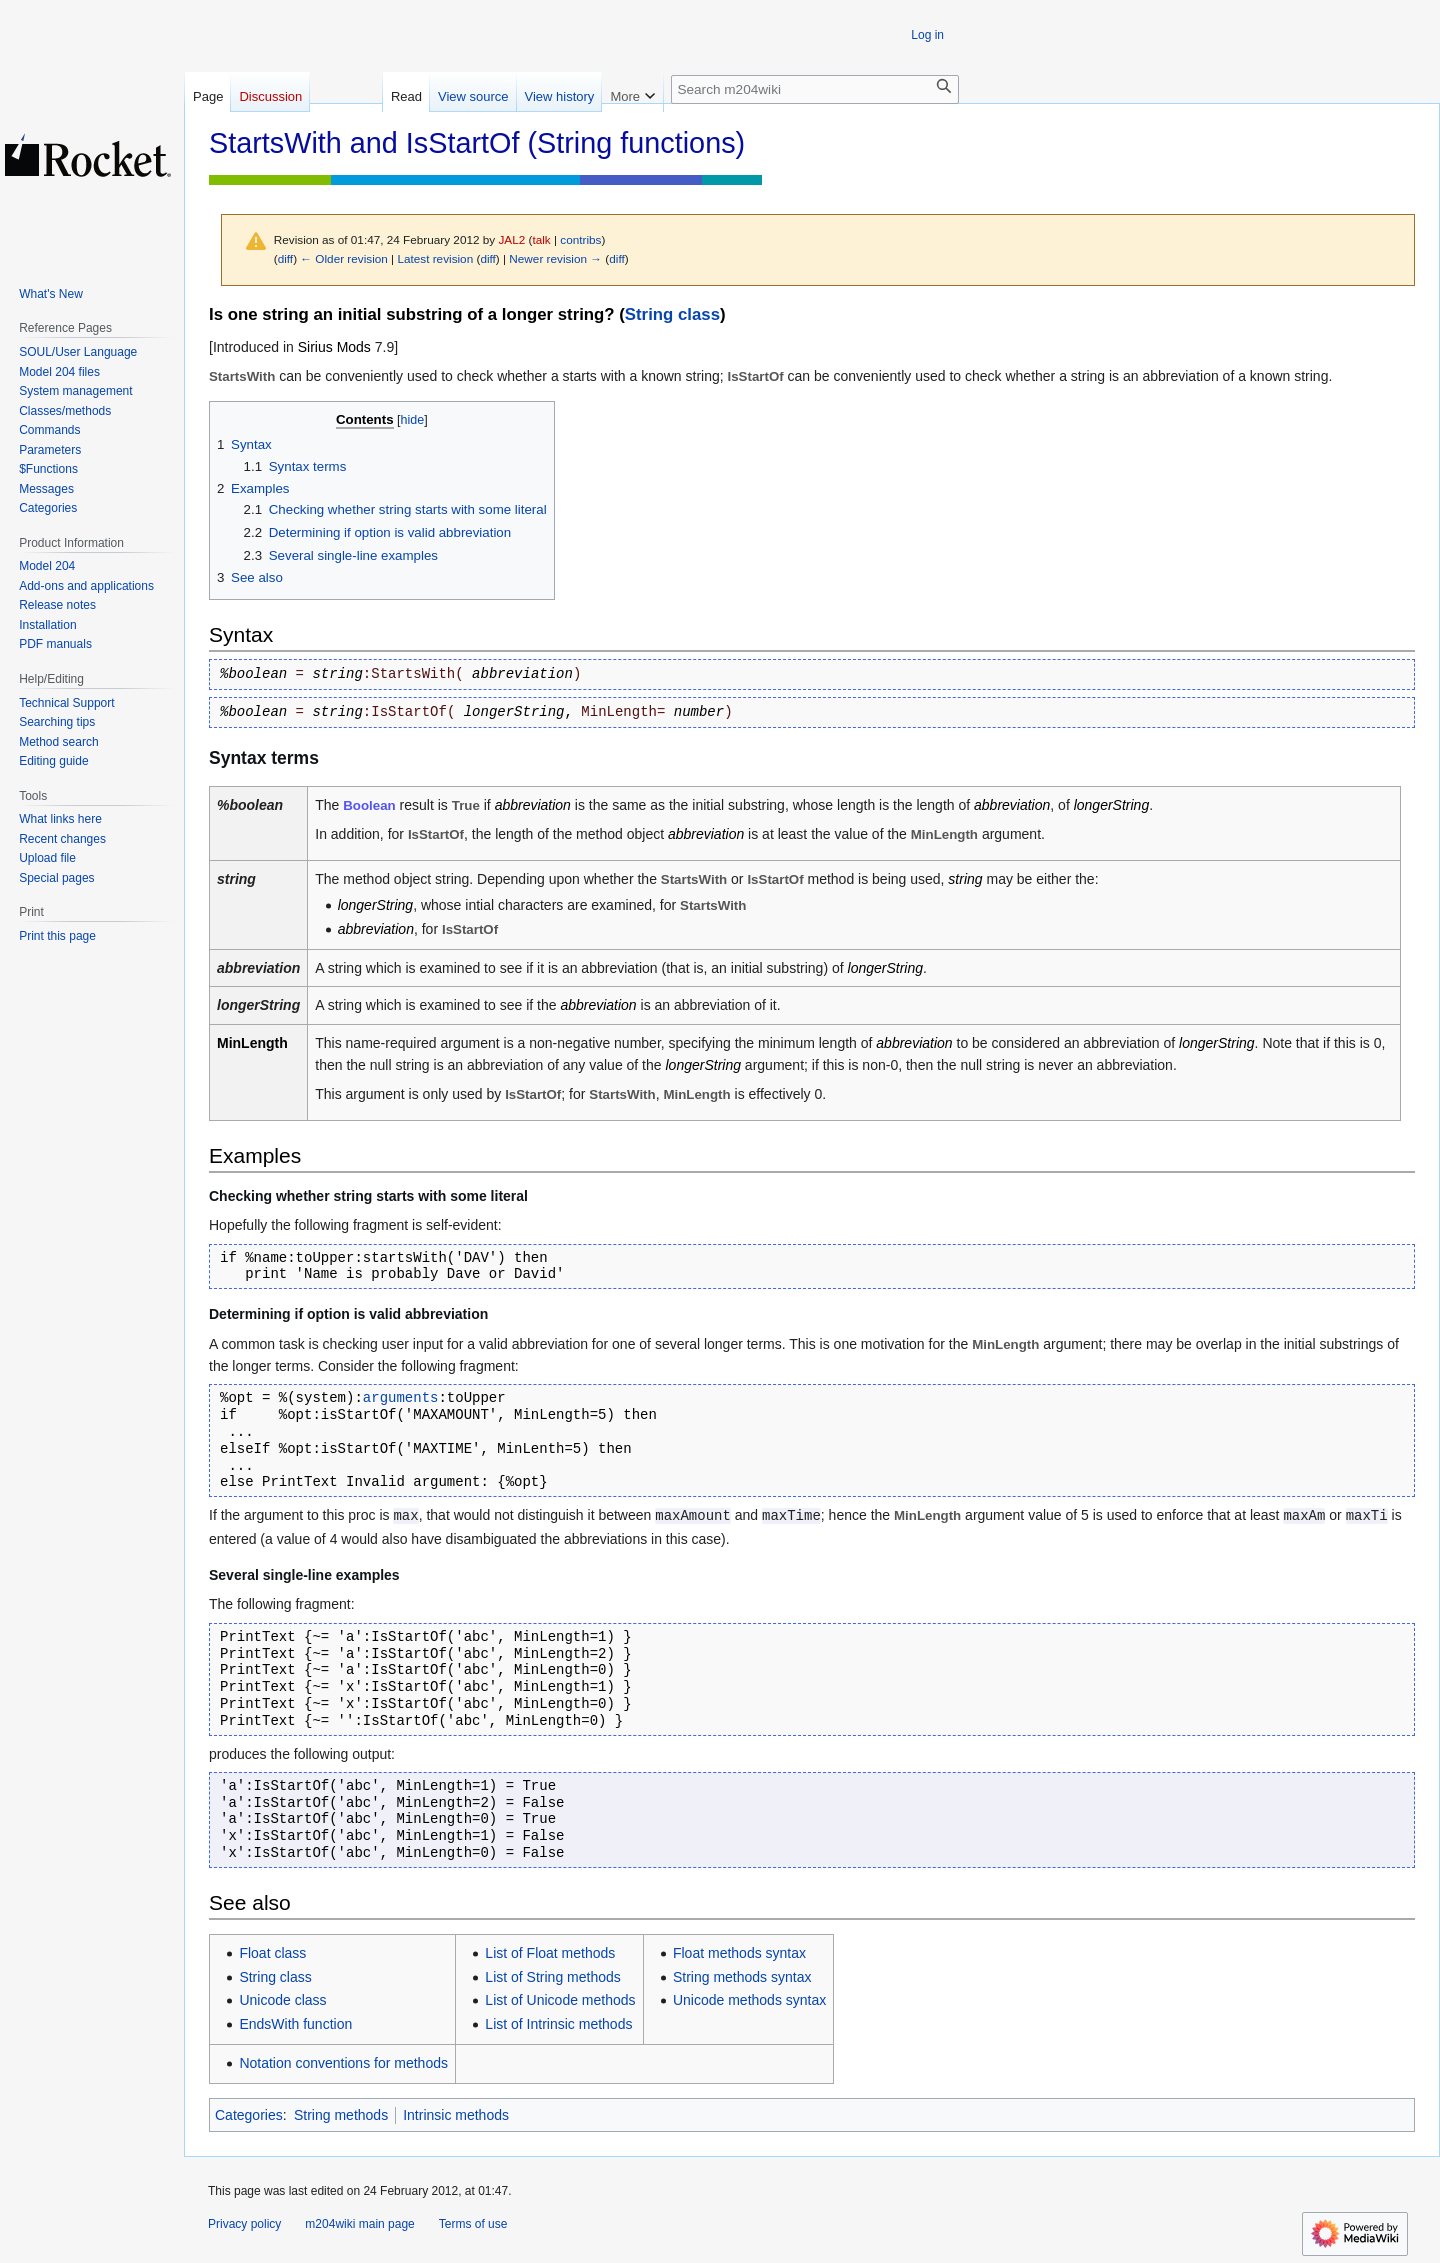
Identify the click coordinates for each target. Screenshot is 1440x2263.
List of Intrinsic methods (558, 2024)
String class (672, 314)
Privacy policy (244, 2224)
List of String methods (552, 1977)
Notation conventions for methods (343, 2063)
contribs (580, 239)
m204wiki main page (359, 2224)
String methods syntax (742, 1977)
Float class (272, 1953)
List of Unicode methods (560, 2000)
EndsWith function (295, 2024)
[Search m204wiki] (815, 89)
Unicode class (282, 2000)
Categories (249, 2115)
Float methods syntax (739, 1953)
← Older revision (344, 258)
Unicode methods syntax (749, 2000)
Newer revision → (555, 258)
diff (285, 258)
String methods (341, 2115)
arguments (401, 1398)
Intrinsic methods (456, 2115)
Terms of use (473, 2224)
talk (541, 239)
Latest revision (435, 258)
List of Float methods (550, 1953)
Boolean (369, 805)
